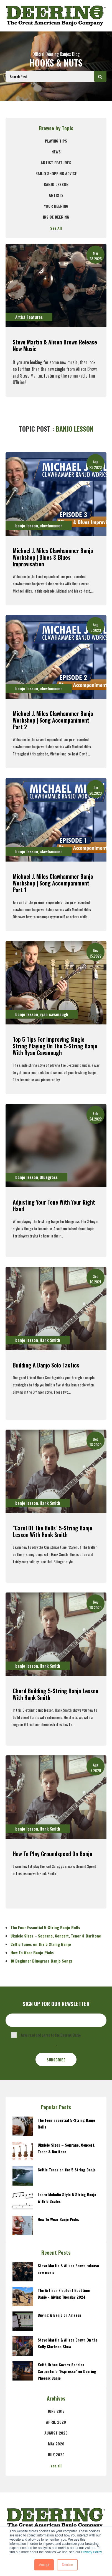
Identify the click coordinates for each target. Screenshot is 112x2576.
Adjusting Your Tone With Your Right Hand (54, 1205)
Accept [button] (44, 2565)
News (56, 152)
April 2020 (56, 2422)
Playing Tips (56, 141)
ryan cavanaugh (54, 1014)
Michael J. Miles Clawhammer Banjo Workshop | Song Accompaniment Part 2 (53, 720)
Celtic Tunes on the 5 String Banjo (41, 1944)
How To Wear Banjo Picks (32, 1952)
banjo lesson (56, 184)
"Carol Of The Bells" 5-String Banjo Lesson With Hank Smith (52, 1531)
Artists (56, 195)
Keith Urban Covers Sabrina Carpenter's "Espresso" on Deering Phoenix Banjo (67, 2371)
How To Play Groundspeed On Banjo (52, 1854)
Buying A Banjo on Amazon (59, 2315)
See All (56, 228)
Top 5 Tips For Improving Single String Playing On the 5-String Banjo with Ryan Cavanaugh (55, 1046)
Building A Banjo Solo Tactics (46, 1365)
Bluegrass (49, 1177)
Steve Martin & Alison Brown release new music (55, 345)
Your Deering (56, 206)
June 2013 (56, 2411)
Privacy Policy (91, 2552)
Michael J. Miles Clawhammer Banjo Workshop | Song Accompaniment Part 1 (53, 883)
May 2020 (56, 2444)
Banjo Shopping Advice (56, 173)
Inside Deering (56, 217)
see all (56, 2466)
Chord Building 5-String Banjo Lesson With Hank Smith (55, 1694)
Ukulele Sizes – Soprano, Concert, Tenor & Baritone (56, 1936)
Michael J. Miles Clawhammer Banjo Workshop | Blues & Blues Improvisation (53, 557)
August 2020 (56, 2433)
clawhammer (51, 525)
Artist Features (56, 162)
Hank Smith (50, 1340)
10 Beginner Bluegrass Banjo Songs (42, 1961)
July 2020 (56, 2454)
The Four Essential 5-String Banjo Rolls (45, 1927)
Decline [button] (67, 2565)
